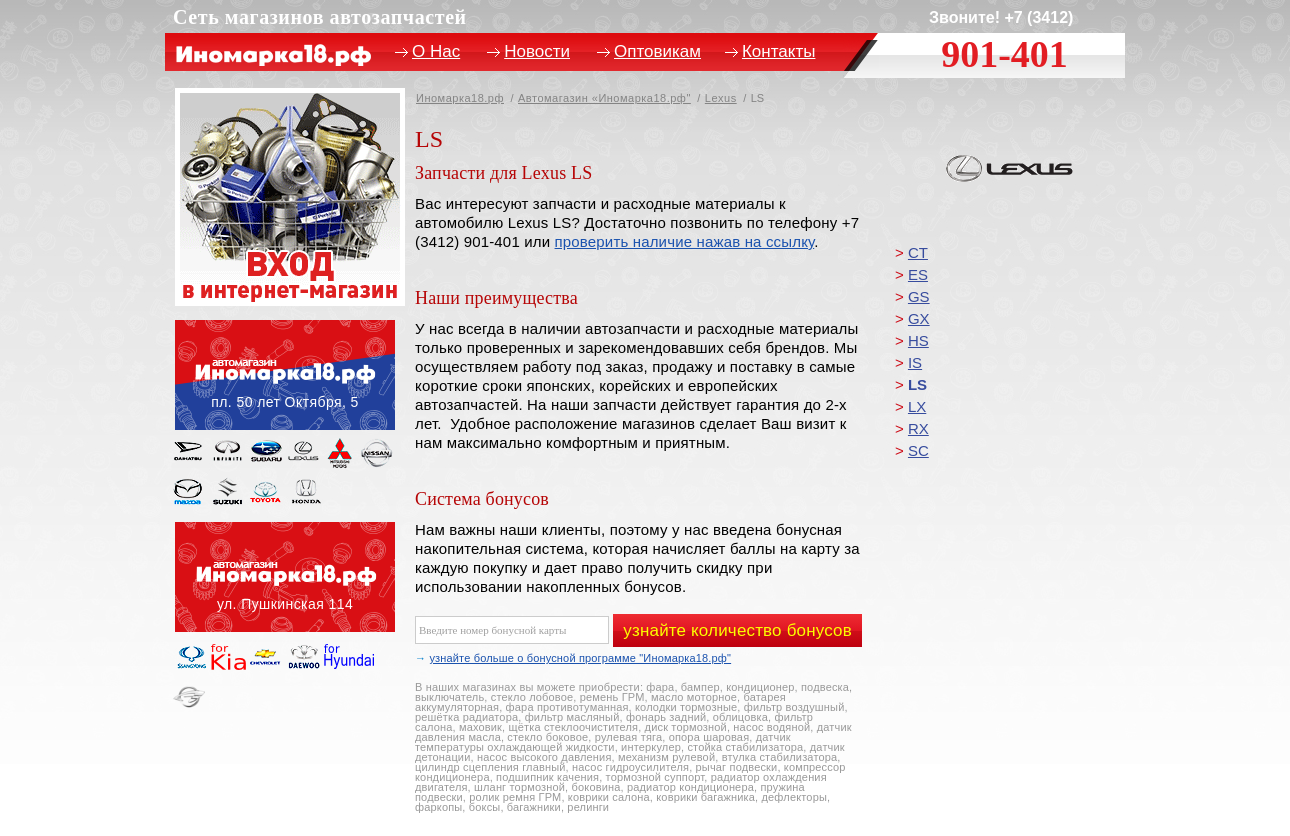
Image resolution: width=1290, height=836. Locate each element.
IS (915, 362)
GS (919, 296)
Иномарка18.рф (460, 98)
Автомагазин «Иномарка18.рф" (604, 98)
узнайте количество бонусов (737, 630)
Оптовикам (657, 51)
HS (918, 340)
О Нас (436, 51)
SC (918, 450)
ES (918, 274)
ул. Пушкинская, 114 (285, 577)
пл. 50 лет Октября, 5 (285, 375)
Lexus (721, 98)
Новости (537, 51)
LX (917, 406)
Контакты (778, 51)
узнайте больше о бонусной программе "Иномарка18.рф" (580, 658)
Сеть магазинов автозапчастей (320, 17)
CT (918, 252)
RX (918, 428)
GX (919, 318)
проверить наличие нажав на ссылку (685, 241)
